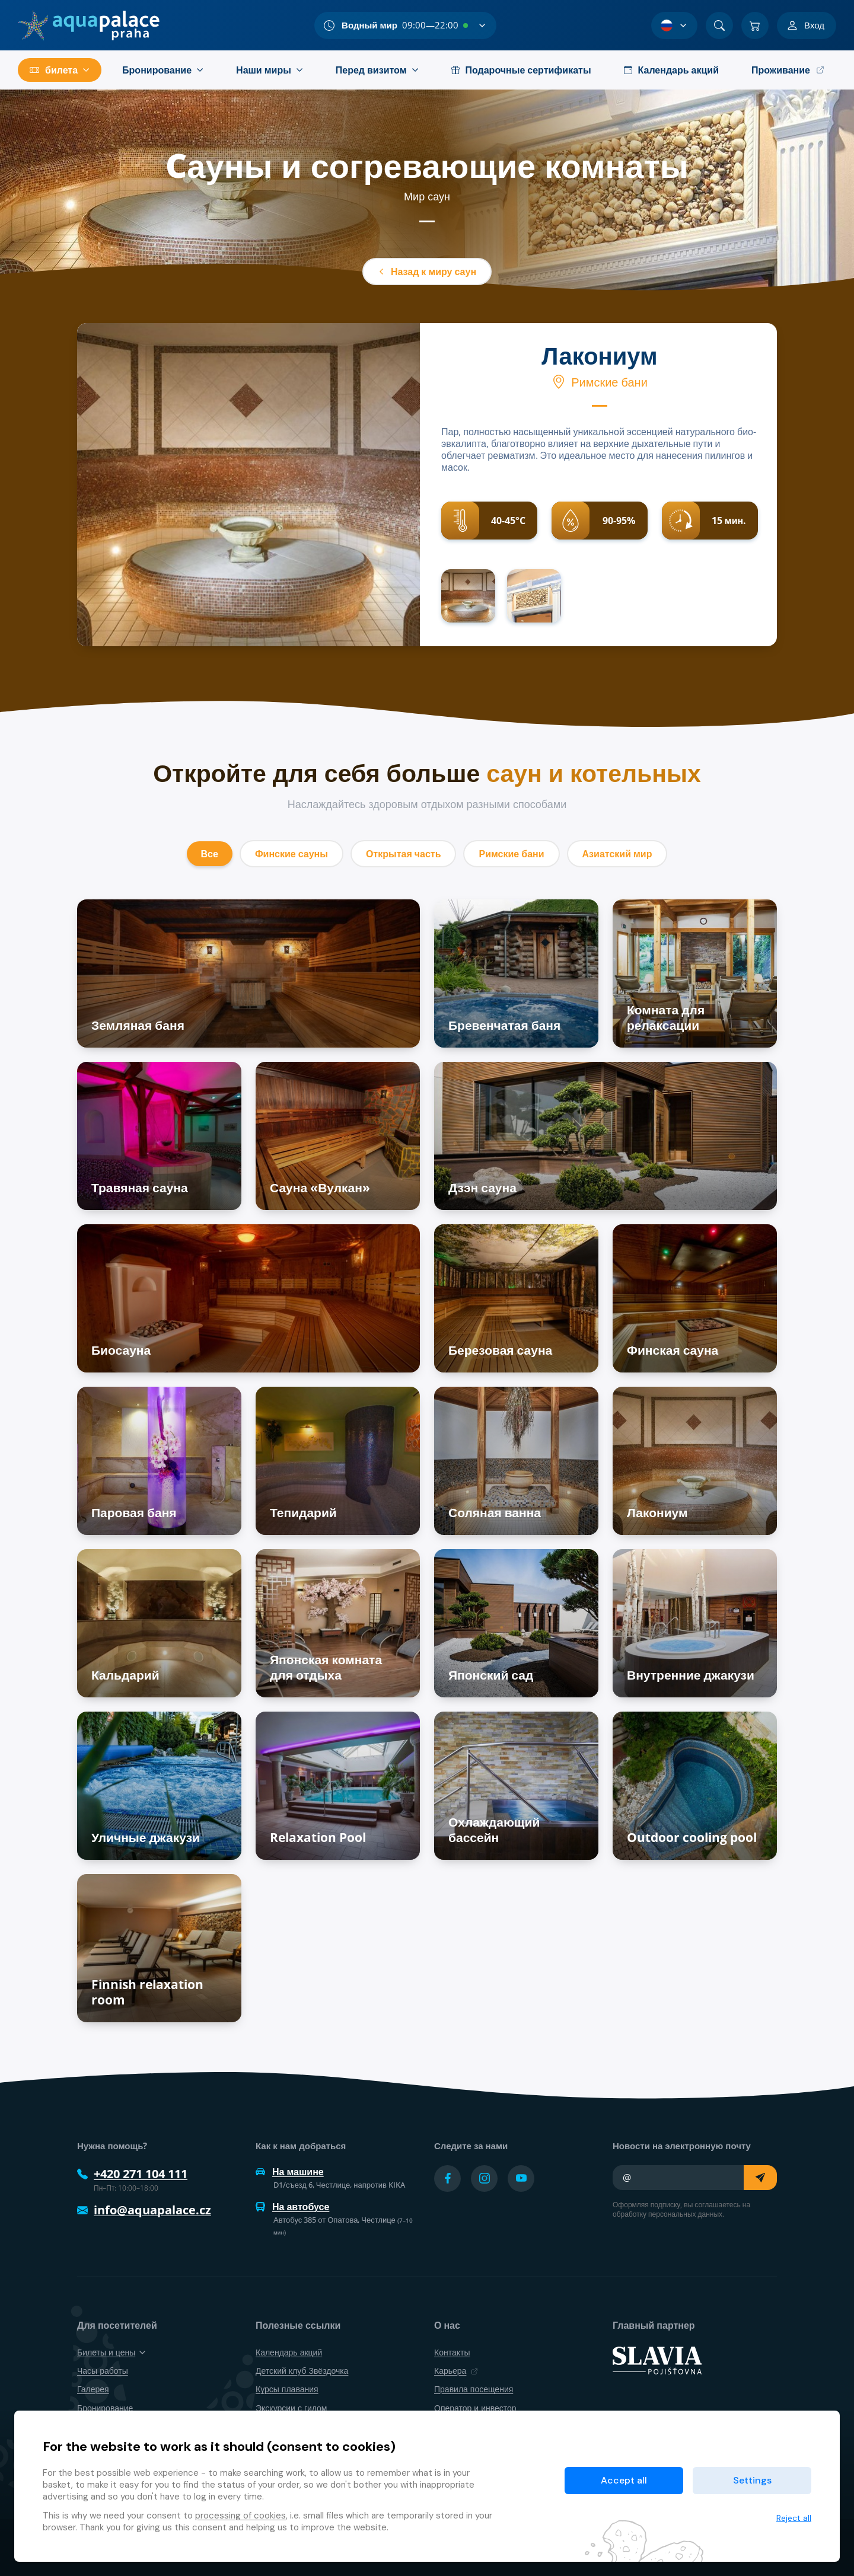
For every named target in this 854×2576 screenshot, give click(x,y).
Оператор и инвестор (475, 2408)
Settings (752, 2480)
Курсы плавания (287, 2389)
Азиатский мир (617, 853)
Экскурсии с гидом (291, 2408)
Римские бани (511, 853)
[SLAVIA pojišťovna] (657, 2359)
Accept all (624, 2480)
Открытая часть (403, 853)
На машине (290, 2171)
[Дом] (89, 25)
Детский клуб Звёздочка (302, 2370)
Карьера (456, 2370)
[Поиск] (719, 25)
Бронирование (105, 2408)
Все (209, 853)
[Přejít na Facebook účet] (447, 2178)
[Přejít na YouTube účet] (521, 2178)
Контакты (452, 2352)
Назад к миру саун (427, 271)
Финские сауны (291, 853)
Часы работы (102, 2370)
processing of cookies (240, 2515)
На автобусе (292, 2206)
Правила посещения (473, 2389)
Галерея (93, 2389)
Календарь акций (289, 2352)
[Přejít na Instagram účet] (484, 2178)
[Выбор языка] (674, 25)
